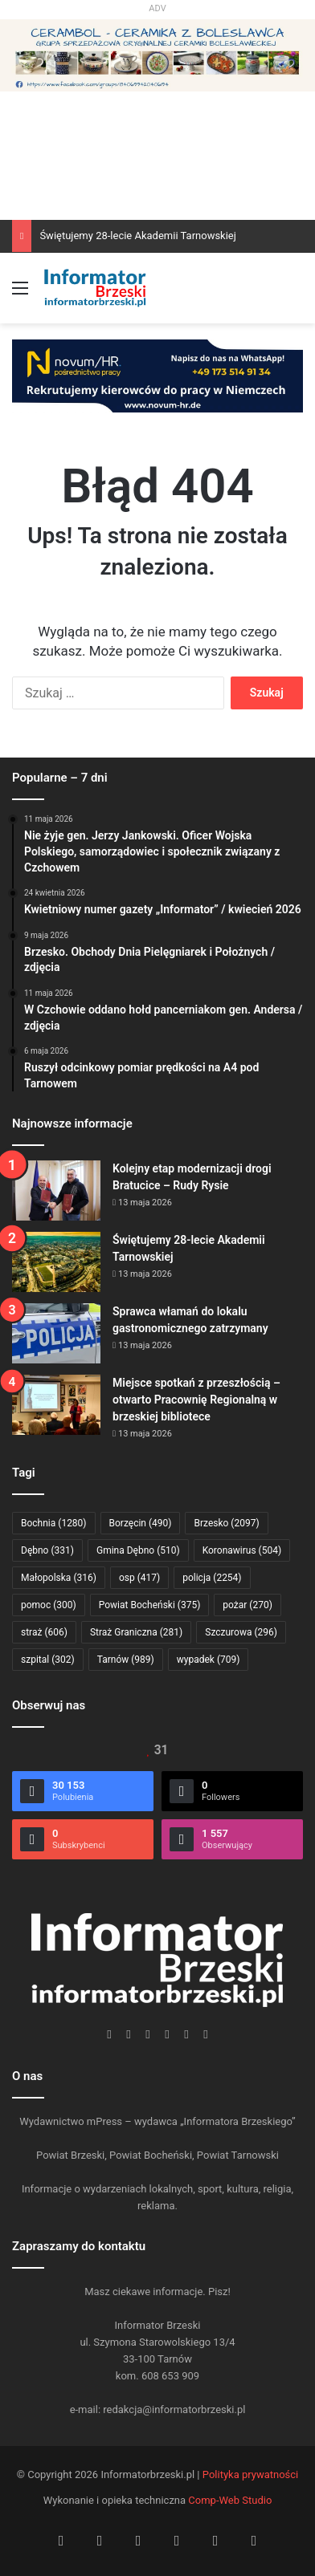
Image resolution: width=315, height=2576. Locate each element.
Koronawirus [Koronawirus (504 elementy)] (241, 1550)
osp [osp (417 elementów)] (139, 1577)
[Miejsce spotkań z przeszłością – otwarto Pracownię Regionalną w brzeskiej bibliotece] (56, 1405)
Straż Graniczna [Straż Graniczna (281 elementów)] (136, 1632)
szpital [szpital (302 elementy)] (48, 1659)
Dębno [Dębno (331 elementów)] (47, 1550)
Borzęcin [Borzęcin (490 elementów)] (140, 1523)
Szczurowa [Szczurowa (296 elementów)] (241, 1632)
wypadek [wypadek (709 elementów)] (208, 1659)
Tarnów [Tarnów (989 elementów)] (125, 1659)
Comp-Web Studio (230, 2500)
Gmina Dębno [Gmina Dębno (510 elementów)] (138, 1550)
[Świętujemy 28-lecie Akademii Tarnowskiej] (56, 1262)
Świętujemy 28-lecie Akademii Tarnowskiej (137, 236)
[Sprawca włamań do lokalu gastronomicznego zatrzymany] (56, 1333)
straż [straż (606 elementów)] (44, 1632)
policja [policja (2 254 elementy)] (211, 1577)
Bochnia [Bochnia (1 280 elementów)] (54, 1523)
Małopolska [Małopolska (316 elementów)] (58, 1577)
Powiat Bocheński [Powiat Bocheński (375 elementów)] (150, 1605)
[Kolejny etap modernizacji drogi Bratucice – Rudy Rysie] (56, 1190)
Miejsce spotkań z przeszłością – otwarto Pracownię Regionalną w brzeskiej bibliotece (196, 1399)
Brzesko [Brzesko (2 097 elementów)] (226, 1523)
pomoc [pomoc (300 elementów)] (48, 1605)
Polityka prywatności (250, 2474)
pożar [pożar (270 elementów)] (247, 1605)
